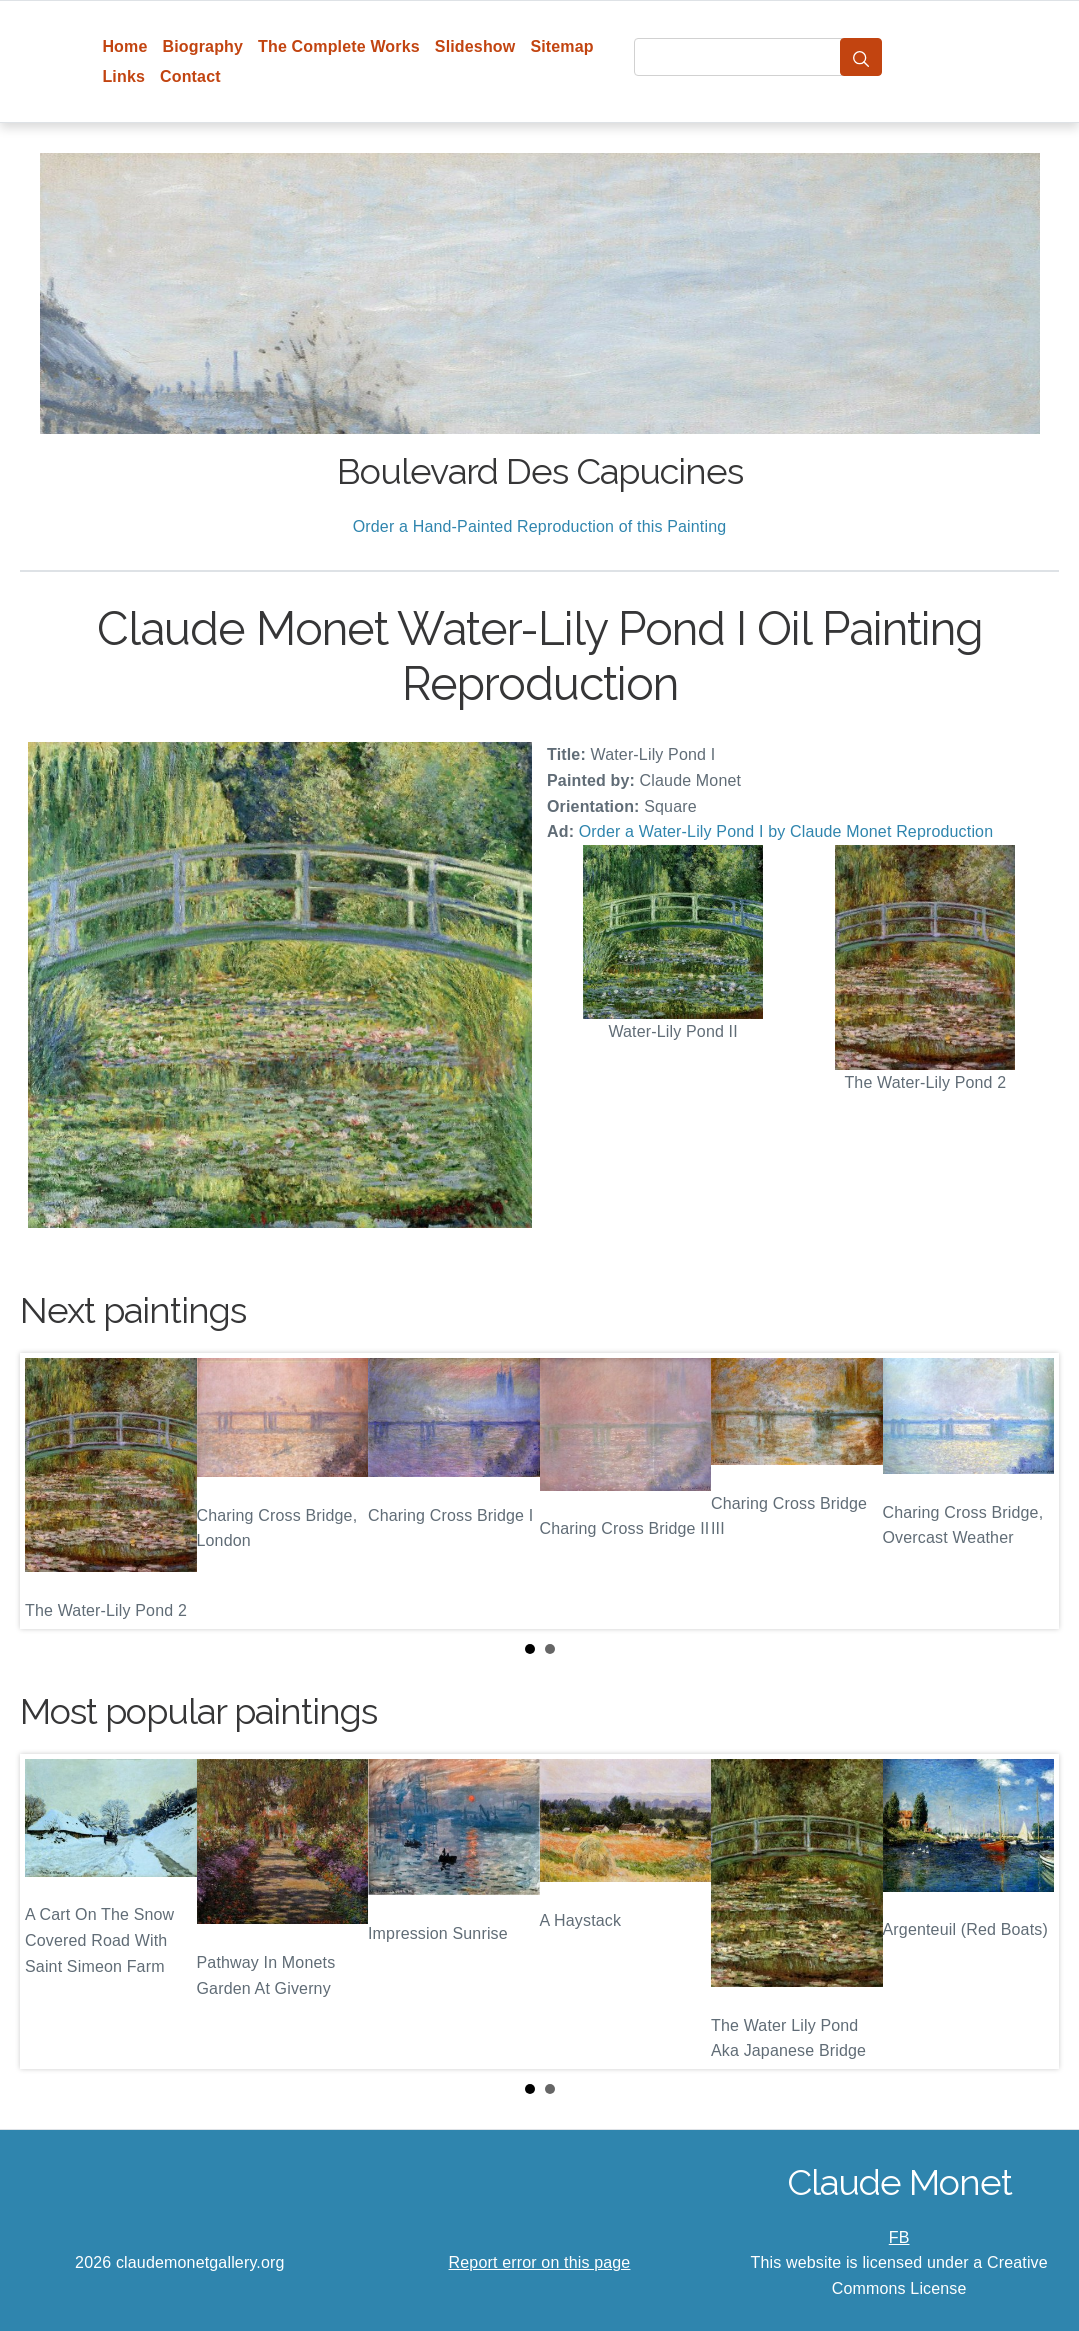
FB (899, 2237)
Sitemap (561, 46)
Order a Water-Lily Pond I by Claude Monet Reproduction (786, 831)
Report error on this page (540, 2262)
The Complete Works (339, 46)
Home (124, 46)
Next (1028, 1491)
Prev (51, 1491)
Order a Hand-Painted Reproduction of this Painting (540, 526)
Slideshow (475, 46)
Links (123, 76)
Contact (190, 76)
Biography (203, 46)
